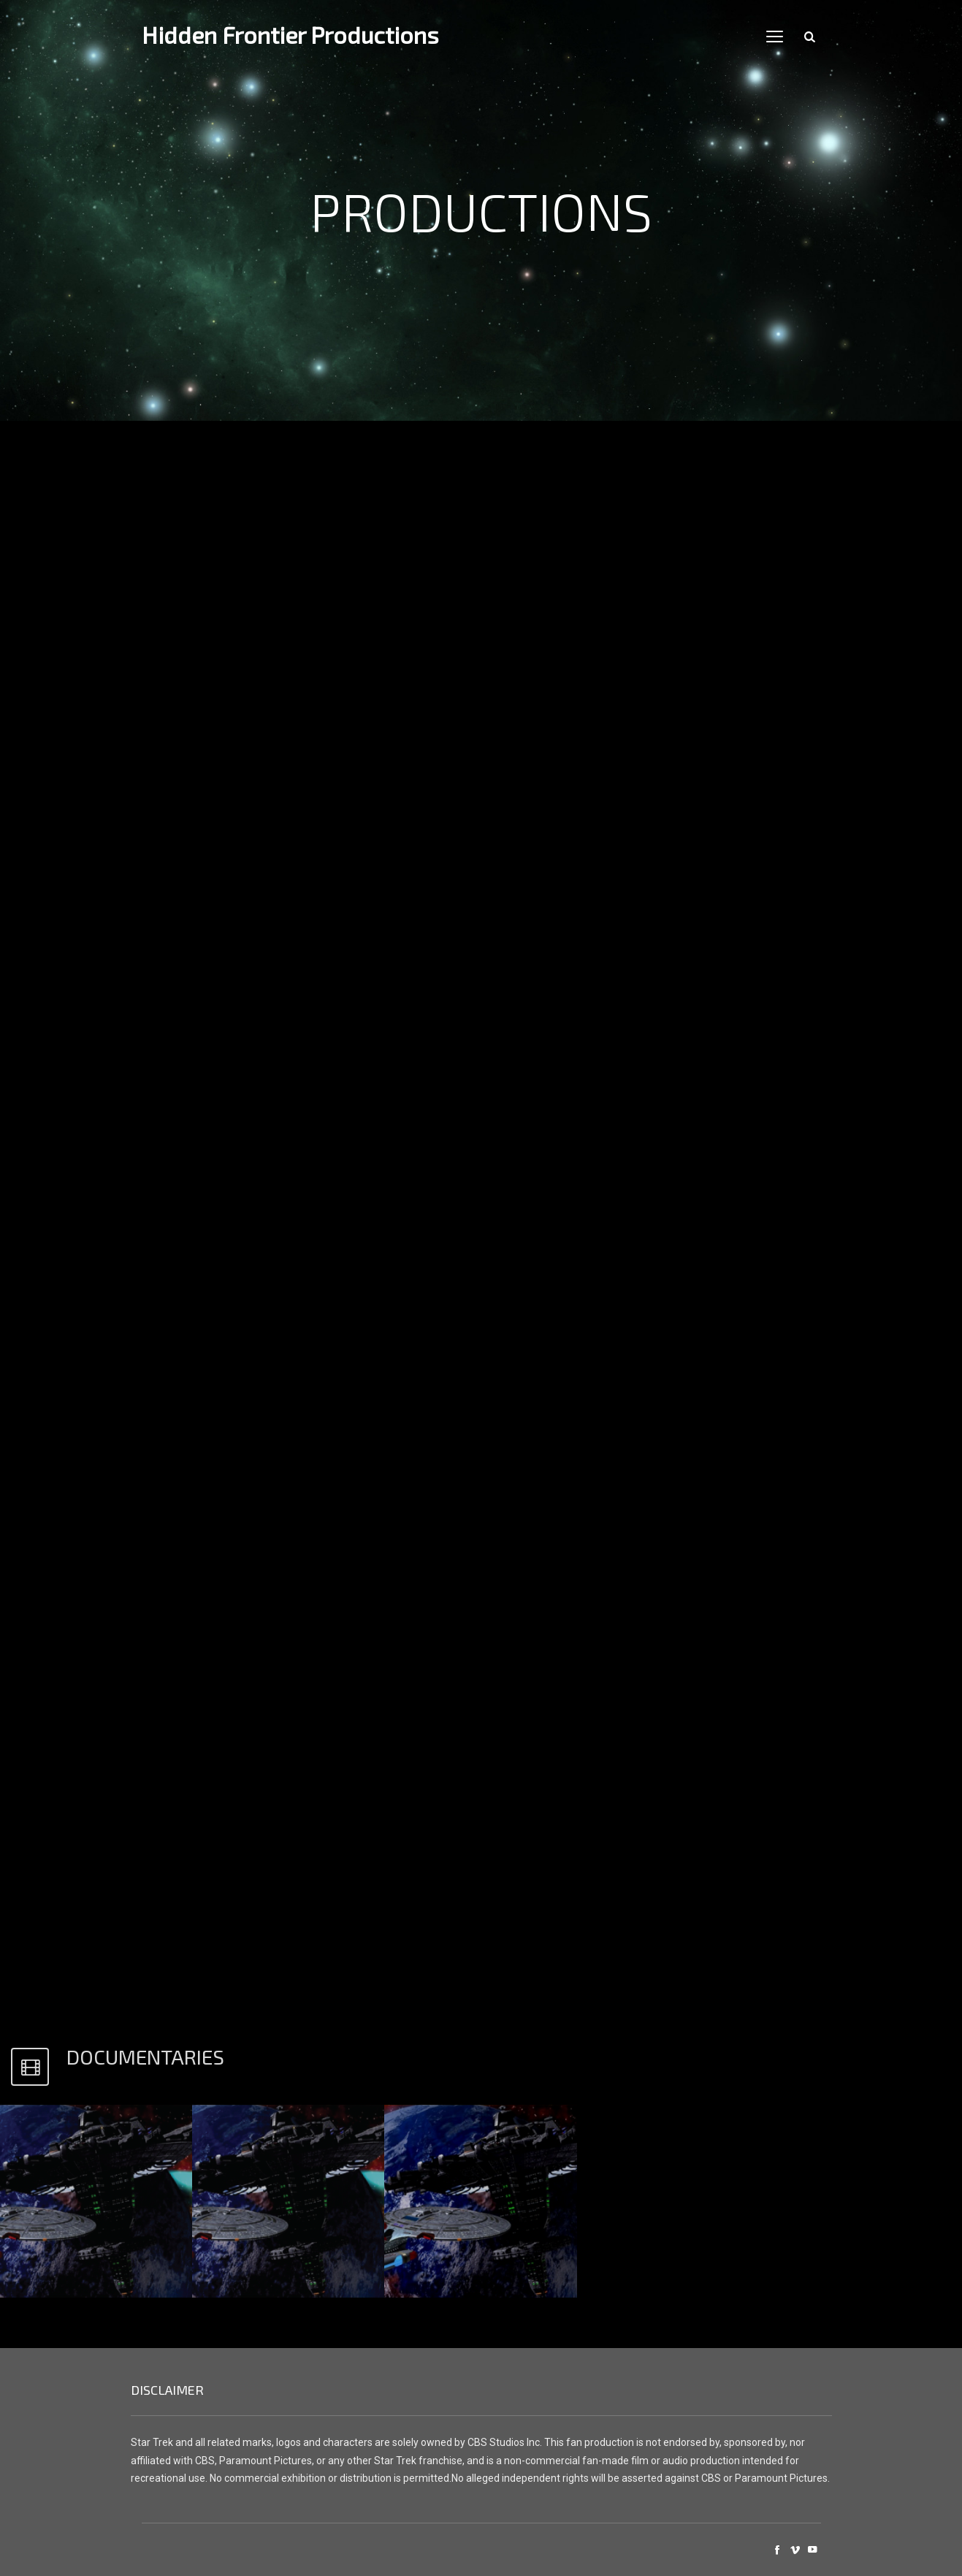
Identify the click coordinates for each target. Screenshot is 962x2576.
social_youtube (812, 2549)
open (775, 36)
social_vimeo (794, 2549)
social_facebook (777, 2549)
